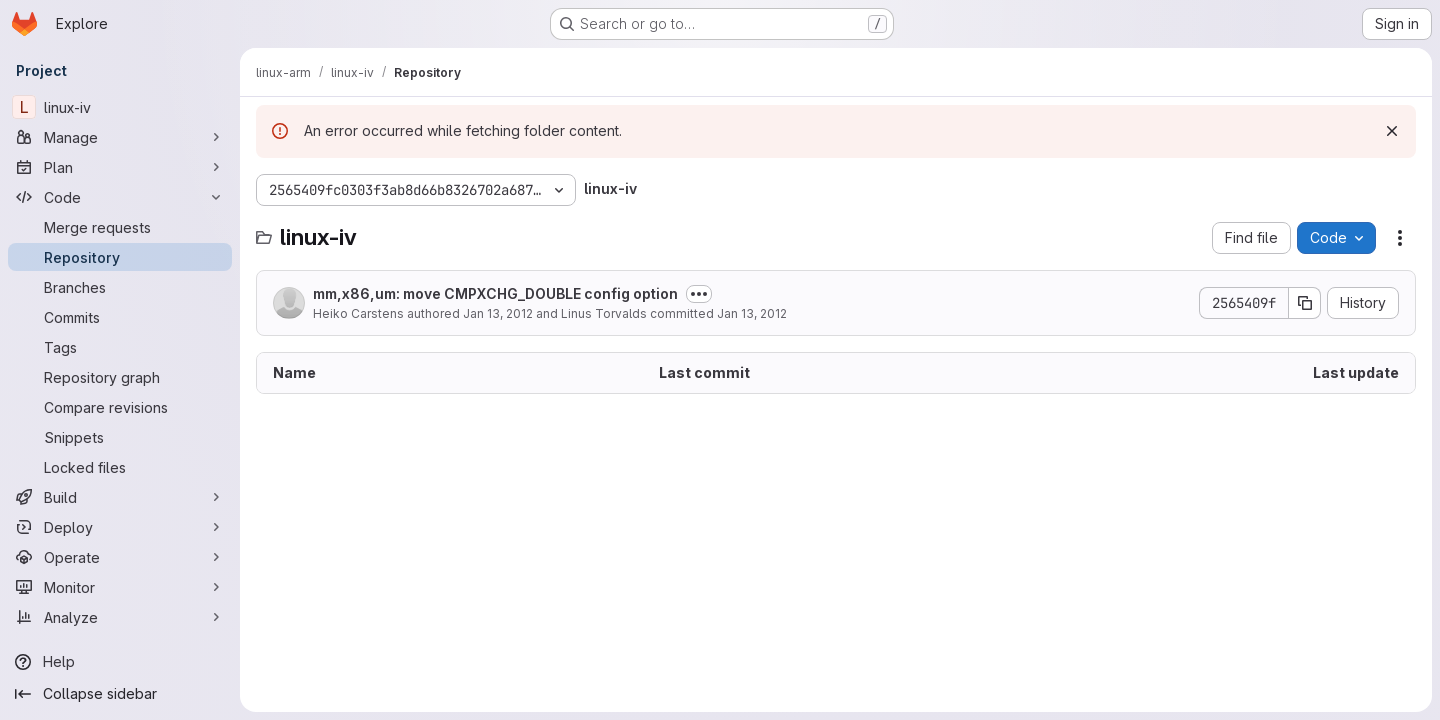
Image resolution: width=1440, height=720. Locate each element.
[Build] (120, 497)
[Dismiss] (1392, 131)
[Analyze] (120, 617)
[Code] (120, 197)
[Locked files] (120, 467)
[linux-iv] (120, 107)
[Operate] (120, 557)
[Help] (120, 662)
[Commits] (120, 317)
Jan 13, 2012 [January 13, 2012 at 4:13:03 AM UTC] (752, 313)
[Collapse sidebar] (120, 694)
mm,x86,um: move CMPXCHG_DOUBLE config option (495, 293)
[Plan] (120, 167)
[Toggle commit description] (699, 294)
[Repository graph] (120, 377)
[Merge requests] (120, 227)
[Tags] (120, 347)
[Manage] (120, 137)
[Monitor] (120, 587)
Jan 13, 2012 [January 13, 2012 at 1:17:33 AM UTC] (498, 313)
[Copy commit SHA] (1305, 303)
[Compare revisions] (120, 407)
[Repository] (120, 257)
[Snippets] (120, 437)
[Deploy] (120, 527)
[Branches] (120, 287)
